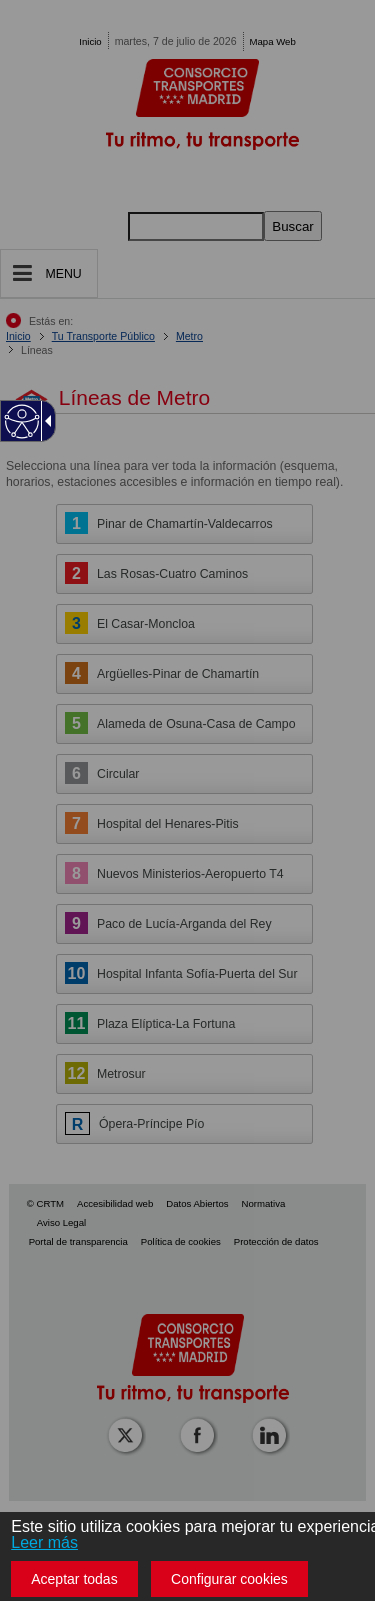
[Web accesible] (22, 421)
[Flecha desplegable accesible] (45, 421)
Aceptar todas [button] (74, 1579)
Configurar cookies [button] (229, 1579)
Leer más (44, 1542)
